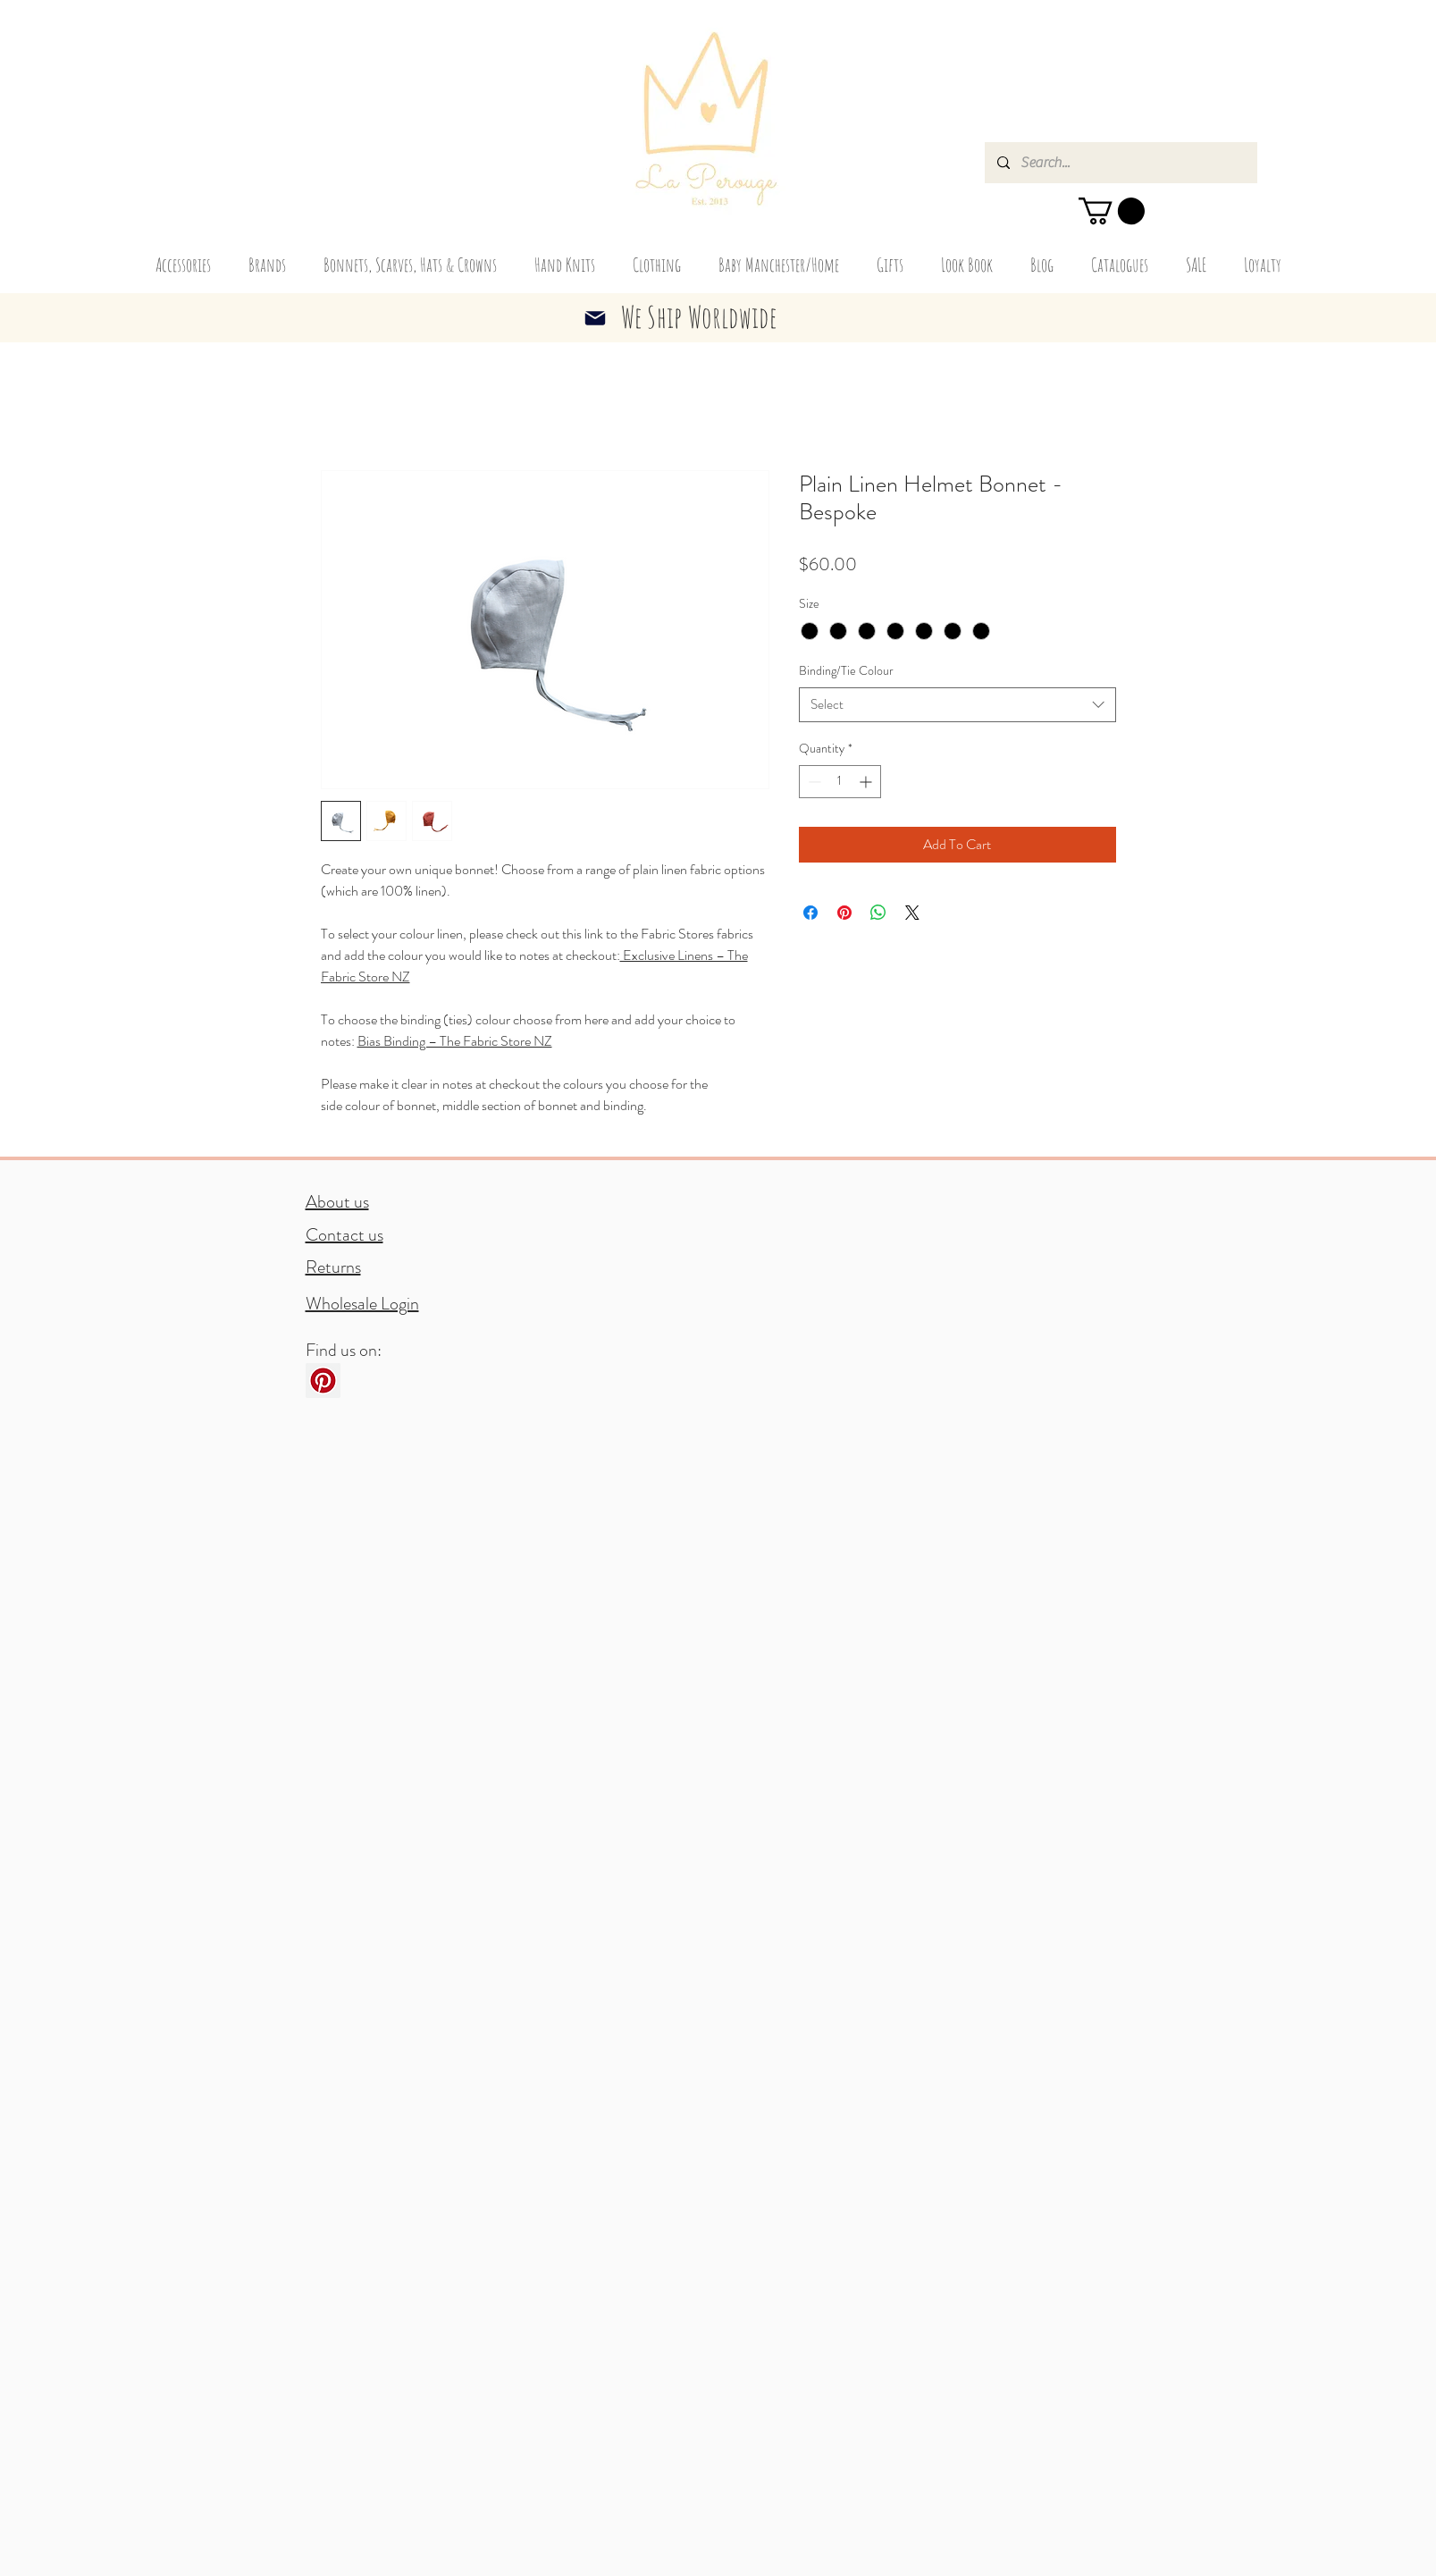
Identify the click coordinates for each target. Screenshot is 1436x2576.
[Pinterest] (323, 1380)
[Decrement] (813, 781)
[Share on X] (912, 912)
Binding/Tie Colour (846, 670)
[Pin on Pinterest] (844, 912)
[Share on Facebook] (810, 912)
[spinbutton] (840, 781)
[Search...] (1120, 162)
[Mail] (595, 318)
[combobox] (957, 704)
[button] (1112, 211)
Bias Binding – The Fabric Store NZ (454, 1041)
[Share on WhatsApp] (878, 912)
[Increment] (867, 781)
